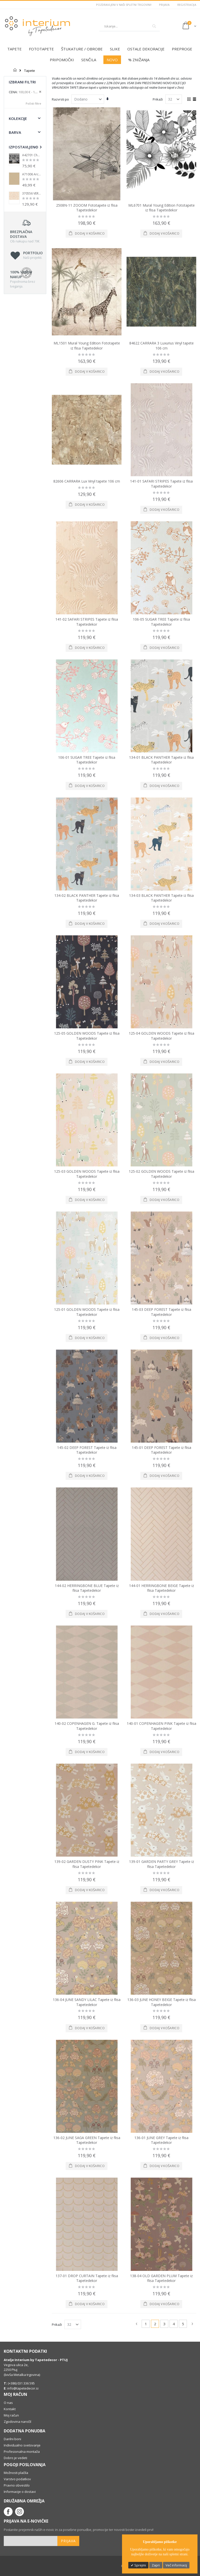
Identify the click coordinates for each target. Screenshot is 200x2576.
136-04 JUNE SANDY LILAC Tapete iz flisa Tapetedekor (87, 2002)
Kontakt (10, 2409)
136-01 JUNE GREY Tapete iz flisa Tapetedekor (161, 2140)
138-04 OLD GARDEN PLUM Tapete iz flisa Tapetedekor (161, 2278)
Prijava (164, 5)
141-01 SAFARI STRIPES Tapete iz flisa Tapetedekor (161, 484)
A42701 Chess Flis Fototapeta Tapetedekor (31, 155)
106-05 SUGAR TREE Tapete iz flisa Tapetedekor (161, 622)
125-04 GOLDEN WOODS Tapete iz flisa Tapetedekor (161, 1036)
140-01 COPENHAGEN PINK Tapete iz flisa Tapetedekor (161, 1726)
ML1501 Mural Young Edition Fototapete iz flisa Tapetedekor (87, 346)
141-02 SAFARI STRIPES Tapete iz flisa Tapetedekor (86, 622)
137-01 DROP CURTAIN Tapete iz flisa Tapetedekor (87, 2278)
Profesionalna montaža (22, 2451)
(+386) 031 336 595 (21, 2383)
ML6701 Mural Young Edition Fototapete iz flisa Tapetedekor (161, 208)
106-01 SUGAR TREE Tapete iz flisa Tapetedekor (86, 760)
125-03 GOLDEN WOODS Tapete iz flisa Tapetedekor (86, 1174)
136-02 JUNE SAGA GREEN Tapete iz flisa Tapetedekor (86, 2140)
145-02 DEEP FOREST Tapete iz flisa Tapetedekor (86, 1450)
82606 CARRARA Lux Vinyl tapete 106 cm (86, 481)
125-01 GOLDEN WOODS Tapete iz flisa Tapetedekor (86, 1312)
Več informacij (176, 2565)
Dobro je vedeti (15, 2458)
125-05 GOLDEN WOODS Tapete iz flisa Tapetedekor (86, 1036)
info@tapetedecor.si (22, 2388)
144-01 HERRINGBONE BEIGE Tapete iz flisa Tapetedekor (161, 1588)
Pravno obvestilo (17, 2485)
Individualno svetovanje (22, 2445)
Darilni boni (12, 2439)
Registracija (186, 5)
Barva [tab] (15, 132)
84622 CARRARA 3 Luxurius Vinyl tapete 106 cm (161, 346)
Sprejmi (140, 2565)
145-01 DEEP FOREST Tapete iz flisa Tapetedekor (161, 1450)
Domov (15, 70)
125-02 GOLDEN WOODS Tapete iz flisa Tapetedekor (161, 1174)
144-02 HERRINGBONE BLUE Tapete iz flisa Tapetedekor (87, 1588)
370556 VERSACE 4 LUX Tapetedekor (31, 194)
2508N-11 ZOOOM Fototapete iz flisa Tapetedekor (86, 208)
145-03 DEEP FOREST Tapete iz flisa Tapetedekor (161, 1312)
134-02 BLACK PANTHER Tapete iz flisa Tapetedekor (86, 898)
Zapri (156, 2565)
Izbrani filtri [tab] (22, 81)
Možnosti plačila (16, 2472)
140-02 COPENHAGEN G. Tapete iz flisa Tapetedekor (87, 1726)
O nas (8, 2402)
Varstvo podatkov (17, 2479)
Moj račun (11, 2415)
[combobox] (129, 26)
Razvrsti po (60, 99)
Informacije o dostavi (20, 2491)
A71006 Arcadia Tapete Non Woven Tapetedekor (31, 174)
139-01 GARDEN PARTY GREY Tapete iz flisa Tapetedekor (161, 1864)
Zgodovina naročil (17, 2421)
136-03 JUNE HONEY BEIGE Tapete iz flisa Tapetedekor (161, 2002)
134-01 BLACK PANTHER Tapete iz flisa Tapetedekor (161, 760)
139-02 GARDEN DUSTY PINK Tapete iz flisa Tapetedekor (86, 1864)
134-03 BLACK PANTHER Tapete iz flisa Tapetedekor (161, 898)
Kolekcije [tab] (18, 118)
